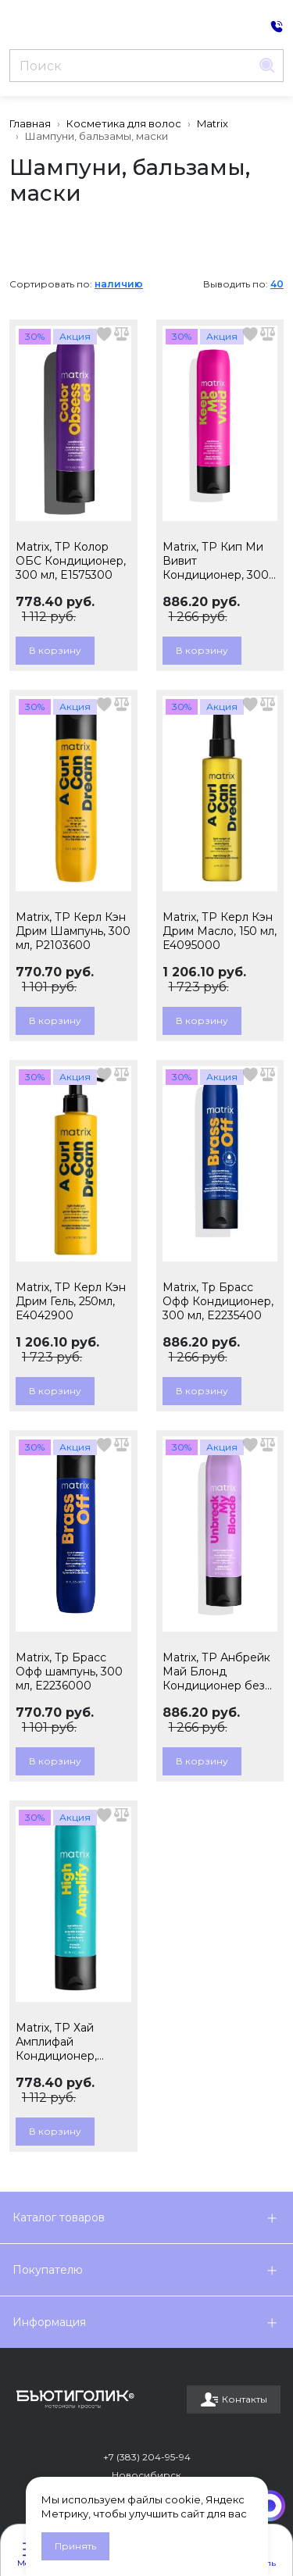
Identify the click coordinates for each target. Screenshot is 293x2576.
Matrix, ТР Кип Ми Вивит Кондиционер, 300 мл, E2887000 (216, 561)
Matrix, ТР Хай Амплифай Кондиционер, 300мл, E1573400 (63, 2042)
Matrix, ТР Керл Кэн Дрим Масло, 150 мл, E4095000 (220, 931)
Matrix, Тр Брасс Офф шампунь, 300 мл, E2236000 (69, 1671)
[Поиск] (130, 65)
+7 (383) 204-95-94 (147, 2457)
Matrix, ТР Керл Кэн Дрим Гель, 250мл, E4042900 (71, 1301)
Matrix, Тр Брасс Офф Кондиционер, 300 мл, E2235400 (218, 1301)
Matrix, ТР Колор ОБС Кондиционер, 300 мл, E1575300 (71, 561)
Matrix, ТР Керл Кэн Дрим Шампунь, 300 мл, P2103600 (73, 931)
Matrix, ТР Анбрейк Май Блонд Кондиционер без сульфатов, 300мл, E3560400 (216, 1671)
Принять (75, 2546)
